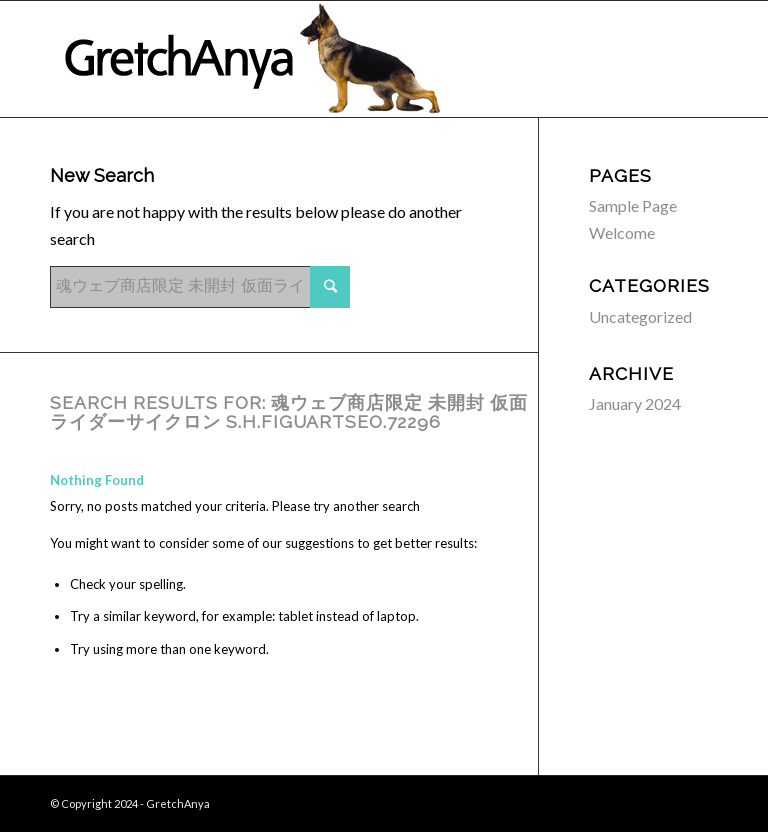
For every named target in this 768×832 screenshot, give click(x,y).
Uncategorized (640, 316)
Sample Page (633, 205)
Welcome (622, 232)
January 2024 (635, 403)
